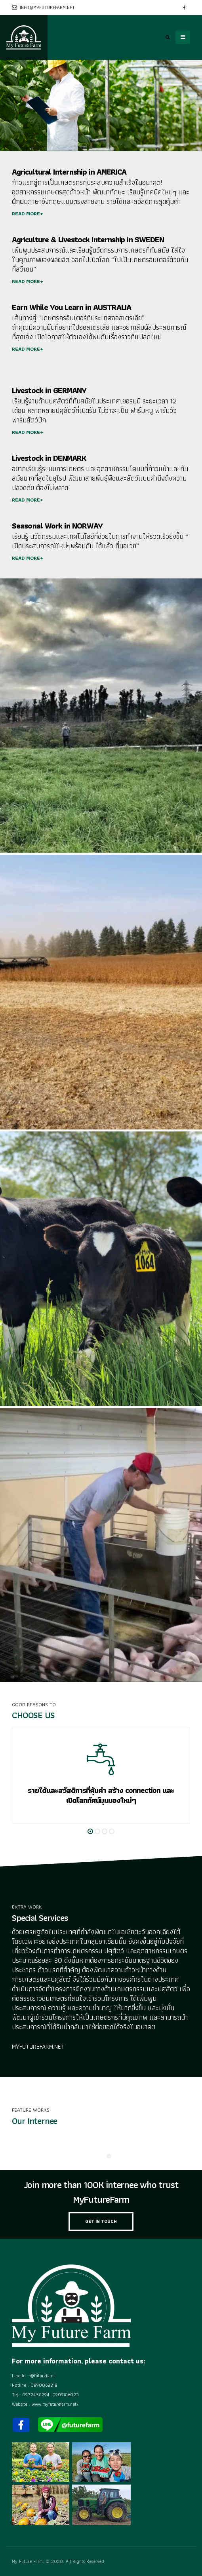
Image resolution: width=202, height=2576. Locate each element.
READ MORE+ (28, 213)
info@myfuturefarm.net (43, 7)
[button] (90, 1831)
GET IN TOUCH (101, 2221)
